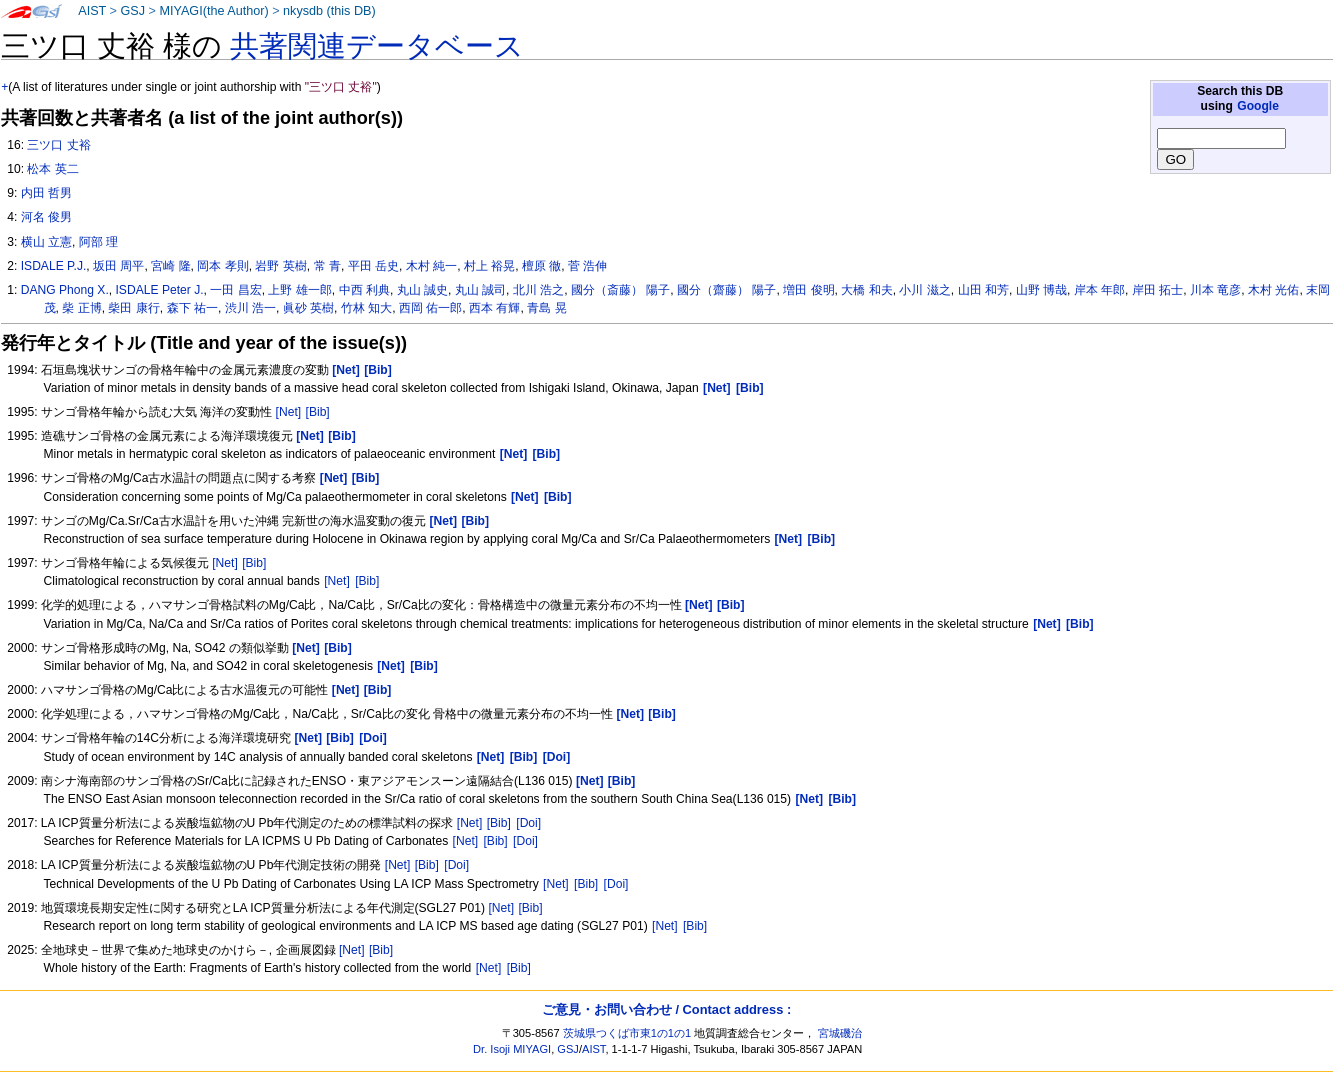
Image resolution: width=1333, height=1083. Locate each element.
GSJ (132, 11)
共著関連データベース (377, 46)
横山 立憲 (46, 242)
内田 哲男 (46, 193)
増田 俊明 (808, 290)
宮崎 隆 (170, 266)
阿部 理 (98, 242)
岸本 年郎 (1099, 290)
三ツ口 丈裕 (58, 145)
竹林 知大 (366, 308)
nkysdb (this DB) (329, 11)
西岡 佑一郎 (430, 308)
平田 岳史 (373, 266)
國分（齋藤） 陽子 (726, 290)
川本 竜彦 (1215, 290)
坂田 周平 (118, 266)
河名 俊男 (46, 217)
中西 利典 (364, 290)
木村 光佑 (1273, 290)
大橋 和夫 (866, 290)
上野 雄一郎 (299, 290)
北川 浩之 (538, 290)
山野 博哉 (1041, 290)
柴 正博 (81, 308)
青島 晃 (546, 308)
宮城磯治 (840, 1033)
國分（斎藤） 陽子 (620, 290)
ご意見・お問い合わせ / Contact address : (666, 1009)
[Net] (289, 412)
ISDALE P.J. (54, 266)
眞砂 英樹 (308, 308)
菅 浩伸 (587, 266)
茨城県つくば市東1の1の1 (627, 1033)
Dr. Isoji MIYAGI (512, 1049)
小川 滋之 (924, 290)
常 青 (327, 266)
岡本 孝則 (222, 266)
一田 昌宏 (235, 290)
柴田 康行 (133, 308)
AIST (92, 11)
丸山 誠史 (422, 290)
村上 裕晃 (489, 266)
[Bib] (318, 412)
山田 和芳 (983, 290)
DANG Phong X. (65, 290)
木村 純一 (431, 266)
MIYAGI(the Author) (213, 11)
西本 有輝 (494, 308)
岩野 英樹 (280, 266)
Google (1258, 106)
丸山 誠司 (480, 290)
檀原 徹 (541, 266)
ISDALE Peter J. (160, 290)
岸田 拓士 (1157, 290)
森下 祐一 (192, 308)
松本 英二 (52, 169)
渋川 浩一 (250, 308)
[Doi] (528, 823)
